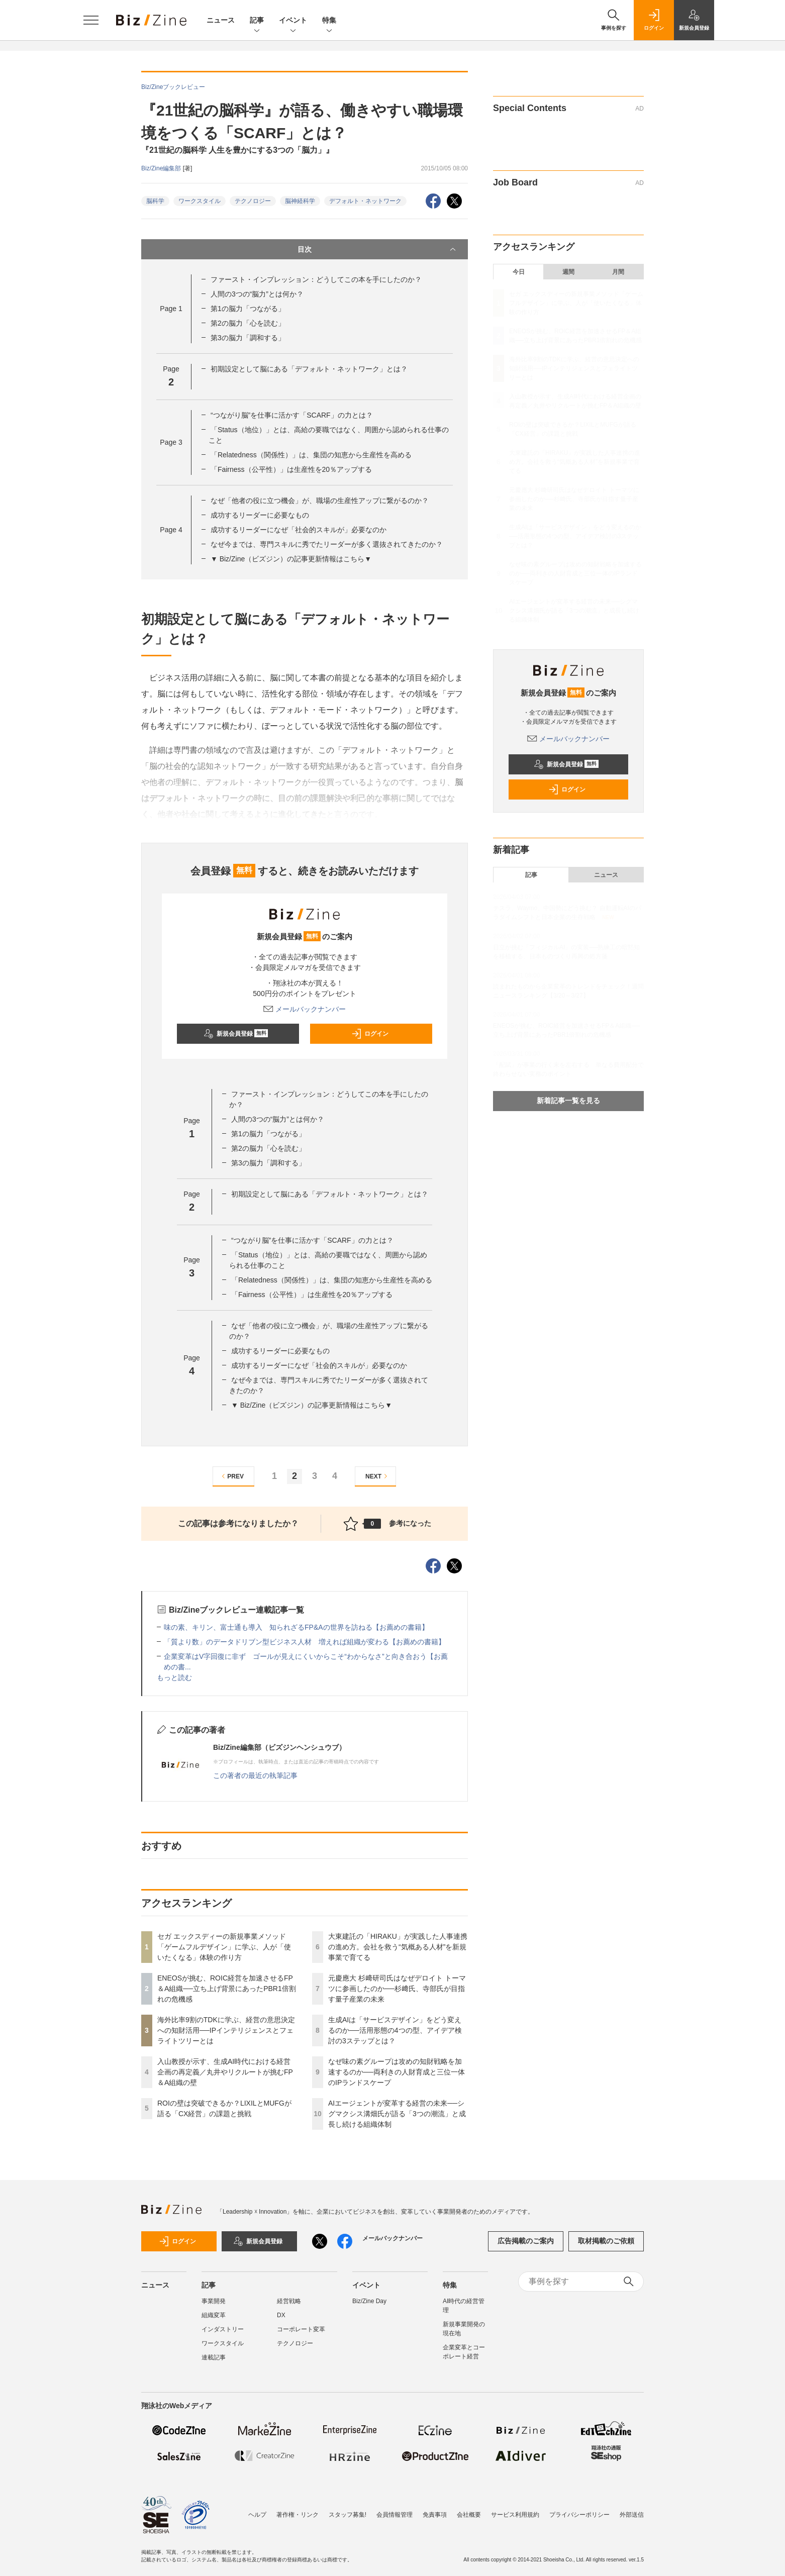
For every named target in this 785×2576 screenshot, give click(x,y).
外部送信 (632, 2509)
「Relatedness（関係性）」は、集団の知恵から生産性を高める (311, 455)
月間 (618, 271)
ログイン (369, 1034)
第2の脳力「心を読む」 (248, 323)
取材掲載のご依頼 (606, 2241)
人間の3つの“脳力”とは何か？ (257, 294)
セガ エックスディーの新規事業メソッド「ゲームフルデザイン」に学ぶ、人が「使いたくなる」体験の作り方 (224, 1946)
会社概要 (469, 2509)
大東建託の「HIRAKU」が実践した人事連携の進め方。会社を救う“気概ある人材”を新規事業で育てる (397, 1946)
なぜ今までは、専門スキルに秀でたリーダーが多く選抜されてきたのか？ (327, 544)
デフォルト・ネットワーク (365, 201)
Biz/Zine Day (369, 2301)
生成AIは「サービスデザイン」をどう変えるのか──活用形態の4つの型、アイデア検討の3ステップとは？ (395, 2030)
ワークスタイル (199, 201)
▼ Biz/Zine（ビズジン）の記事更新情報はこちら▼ (291, 559)
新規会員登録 (236, 1034)
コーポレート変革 (301, 2329)
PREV (231, 1476)
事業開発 (214, 2301)
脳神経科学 (300, 201)
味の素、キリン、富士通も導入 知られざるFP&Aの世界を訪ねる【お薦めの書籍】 (296, 1627)
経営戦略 (289, 2301)
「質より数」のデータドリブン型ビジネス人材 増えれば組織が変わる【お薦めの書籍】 (304, 1642)
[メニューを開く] (91, 20)
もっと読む (174, 1677)
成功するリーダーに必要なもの (260, 515)
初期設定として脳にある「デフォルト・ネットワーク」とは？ (309, 369)
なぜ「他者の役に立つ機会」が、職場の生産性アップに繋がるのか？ (320, 501)
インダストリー (223, 2329)
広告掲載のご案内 (526, 2241)
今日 (519, 271)
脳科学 (155, 201)
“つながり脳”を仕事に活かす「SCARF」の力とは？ (292, 415)
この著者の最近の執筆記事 (255, 1775)
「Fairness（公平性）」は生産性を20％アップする (291, 469)
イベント (293, 21)
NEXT (377, 1476)
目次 (378, 249)
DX (281, 2315)
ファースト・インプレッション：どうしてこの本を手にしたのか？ (316, 279)
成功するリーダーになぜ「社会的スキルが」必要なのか (298, 530)
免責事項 (435, 2509)
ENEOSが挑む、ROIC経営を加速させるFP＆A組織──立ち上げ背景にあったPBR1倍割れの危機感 (226, 1988)
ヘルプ (257, 2509)
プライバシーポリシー (579, 2509)
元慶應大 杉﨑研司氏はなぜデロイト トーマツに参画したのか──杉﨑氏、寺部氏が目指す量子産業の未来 (397, 1988)
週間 (568, 271)
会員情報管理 (394, 2509)
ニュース (221, 20)
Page (171, 309)
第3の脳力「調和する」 (248, 338)
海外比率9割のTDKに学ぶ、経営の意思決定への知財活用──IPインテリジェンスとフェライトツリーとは (226, 2030)
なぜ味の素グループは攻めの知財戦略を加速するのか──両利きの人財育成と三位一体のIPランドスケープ (396, 2072)
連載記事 (214, 2357)
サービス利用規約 (515, 2509)
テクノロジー (253, 201)
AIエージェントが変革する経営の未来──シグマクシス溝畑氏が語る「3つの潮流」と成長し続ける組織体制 (397, 2113)
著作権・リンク (297, 2509)
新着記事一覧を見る (568, 1101)
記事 (257, 21)
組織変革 (214, 2315)
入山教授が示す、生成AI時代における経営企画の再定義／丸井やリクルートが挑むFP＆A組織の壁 (225, 2072)
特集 (329, 21)
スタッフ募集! (347, 2509)
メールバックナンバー (304, 1009)
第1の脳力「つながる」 (248, 309)
